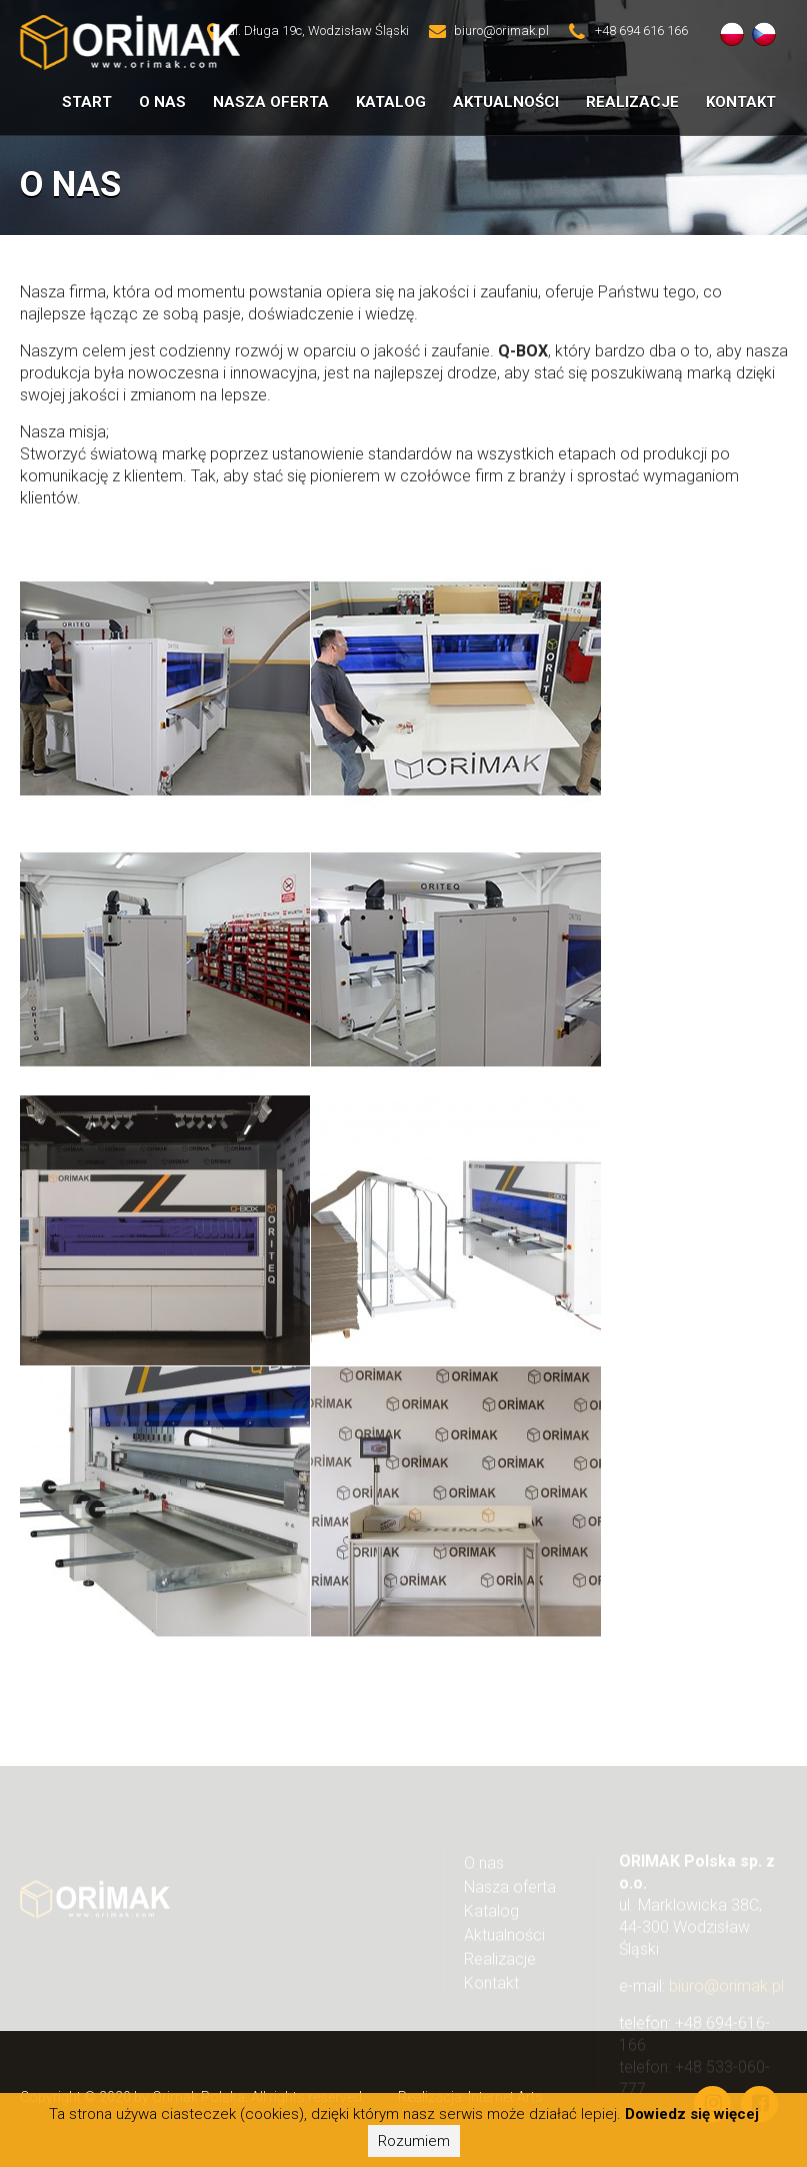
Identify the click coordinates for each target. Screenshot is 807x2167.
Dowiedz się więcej (692, 2114)
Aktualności (506, 102)
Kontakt (741, 102)
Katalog (391, 102)
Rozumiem (414, 2141)
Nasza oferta (271, 102)
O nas (484, 1871)
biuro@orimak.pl (726, 1994)
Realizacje (632, 102)
